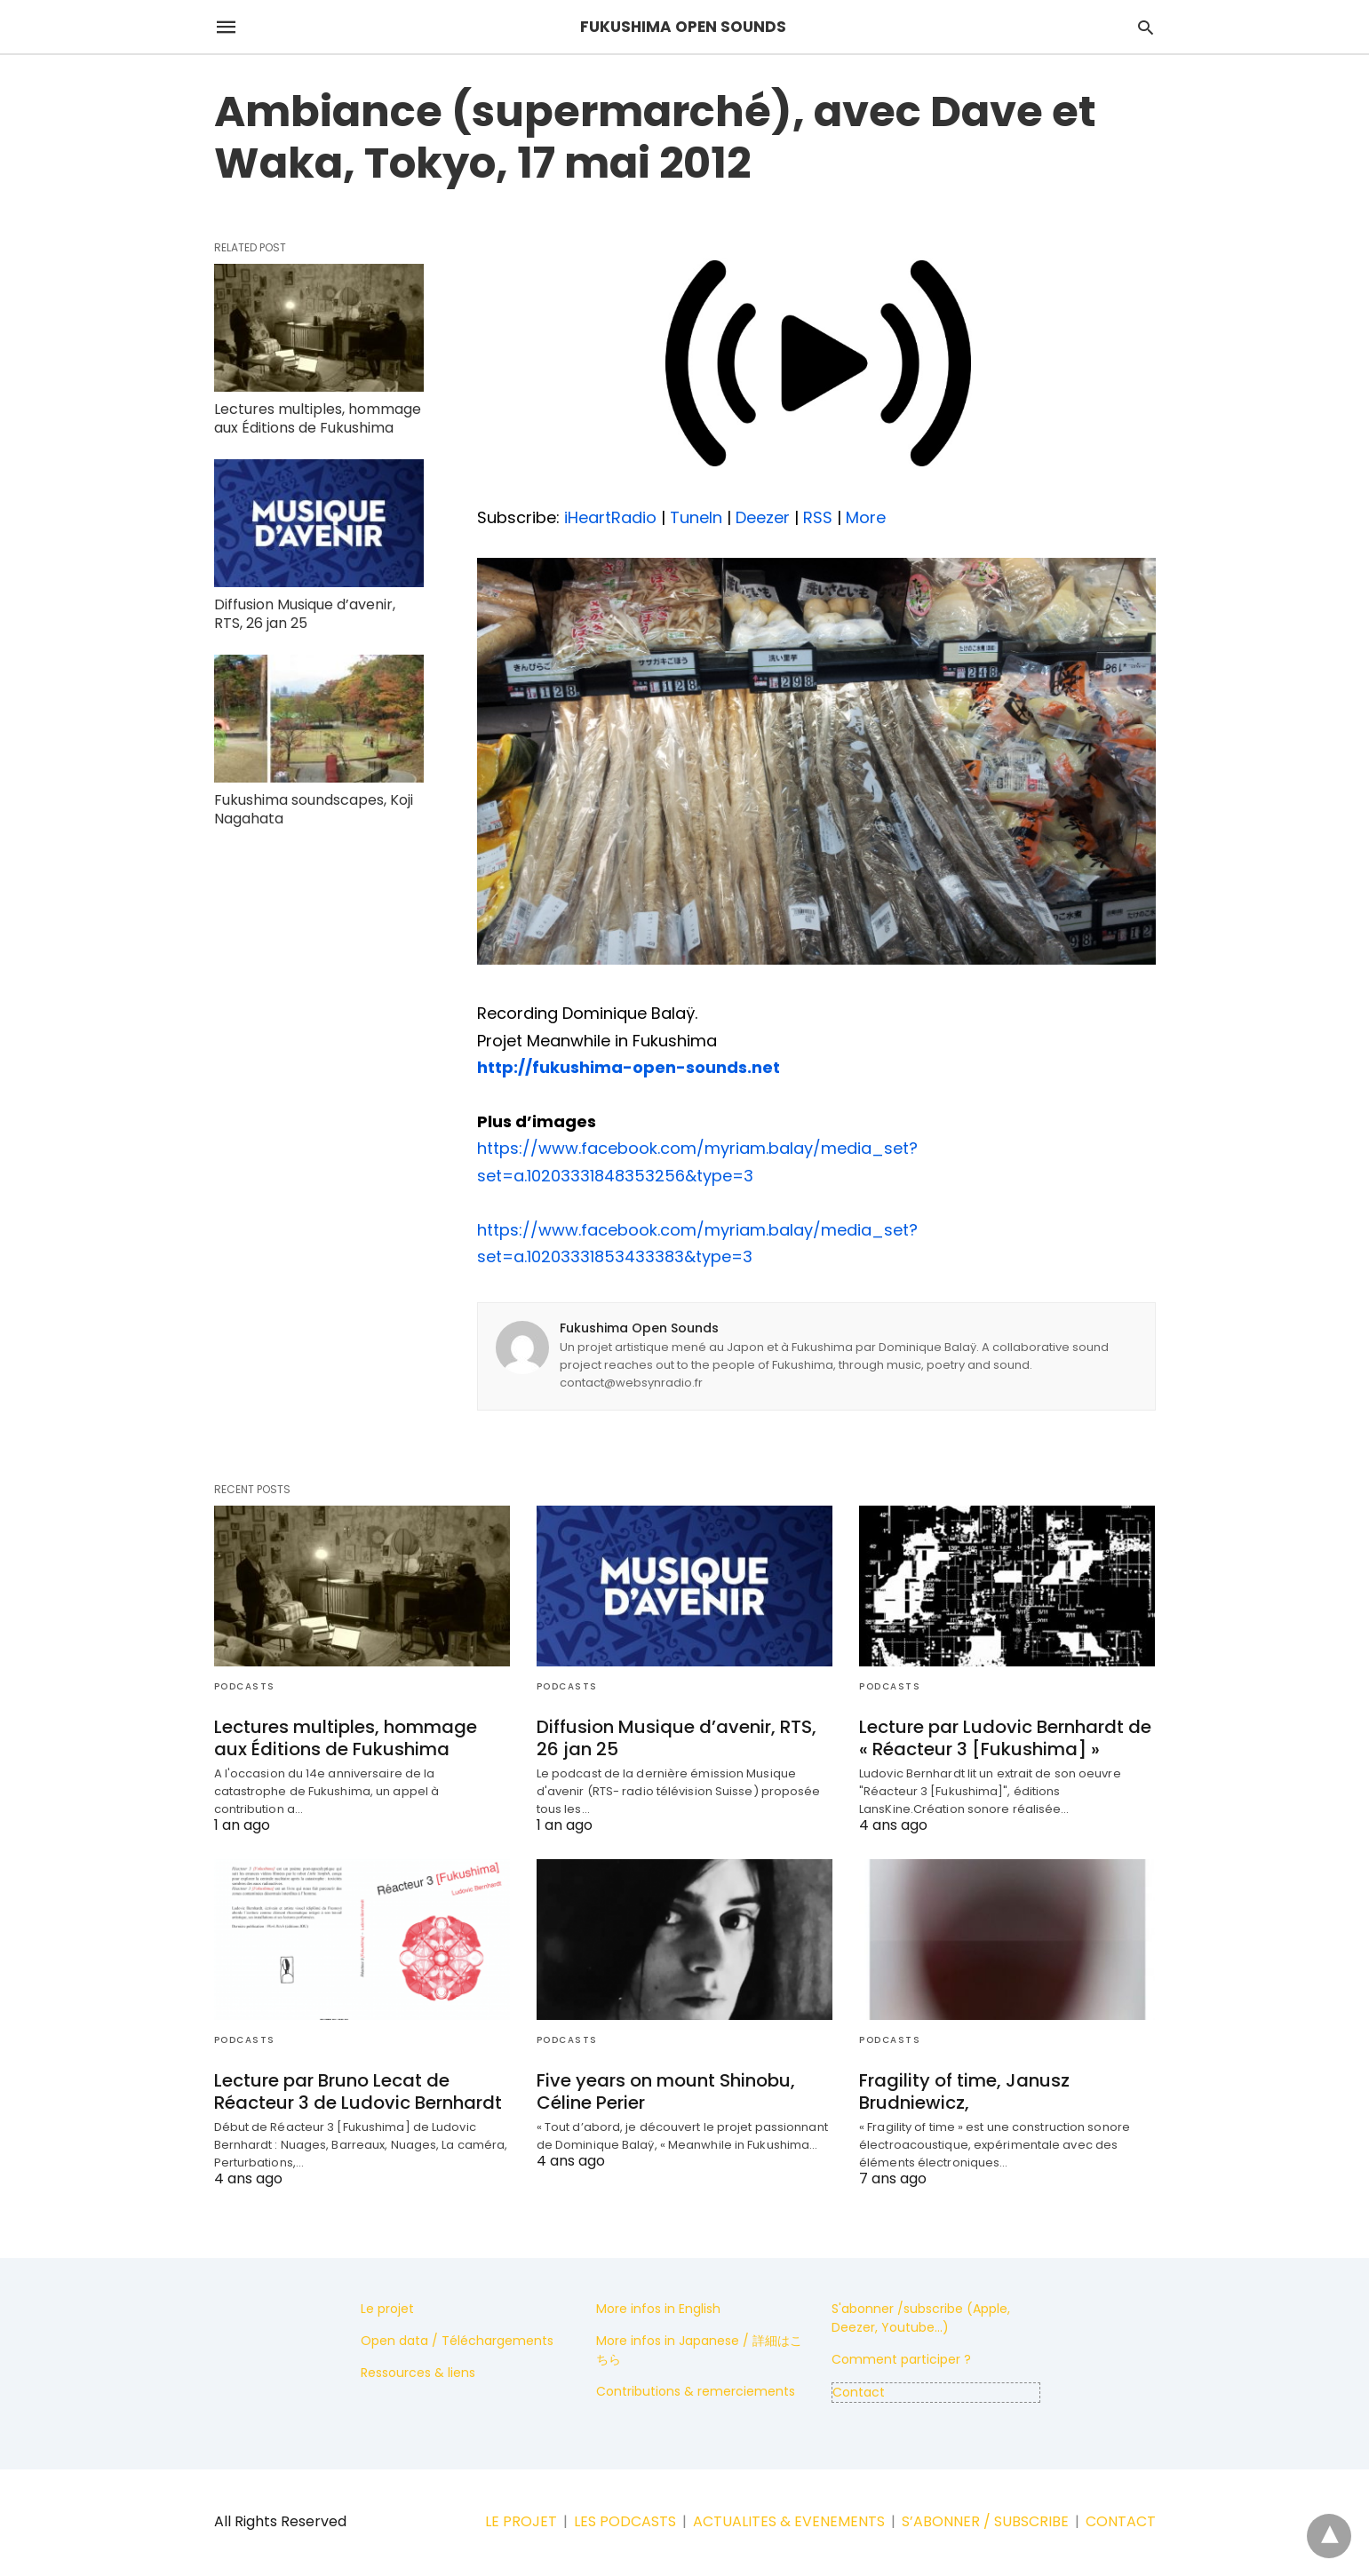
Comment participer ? (901, 2359)
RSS (817, 517)
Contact (858, 2392)
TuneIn (696, 517)
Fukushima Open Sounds (639, 1328)
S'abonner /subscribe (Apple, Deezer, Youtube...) (921, 2318)
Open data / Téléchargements (457, 2340)
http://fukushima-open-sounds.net (628, 1067)
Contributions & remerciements (695, 2391)
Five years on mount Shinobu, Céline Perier (666, 2091)
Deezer (763, 517)
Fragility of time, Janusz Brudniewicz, (964, 2091)
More (866, 517)
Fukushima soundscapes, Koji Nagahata (313, 809)
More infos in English (658, 2309)
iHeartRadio (610, 517)
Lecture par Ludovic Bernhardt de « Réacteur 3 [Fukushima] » (1005, 1737)
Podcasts (244, 1686)
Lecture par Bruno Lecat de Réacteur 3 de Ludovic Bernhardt (358, 2091)
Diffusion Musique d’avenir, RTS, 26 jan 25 (304, 613)
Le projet (387, 2309)
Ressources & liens (418, 2372)
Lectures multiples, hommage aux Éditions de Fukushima (317, 418)
